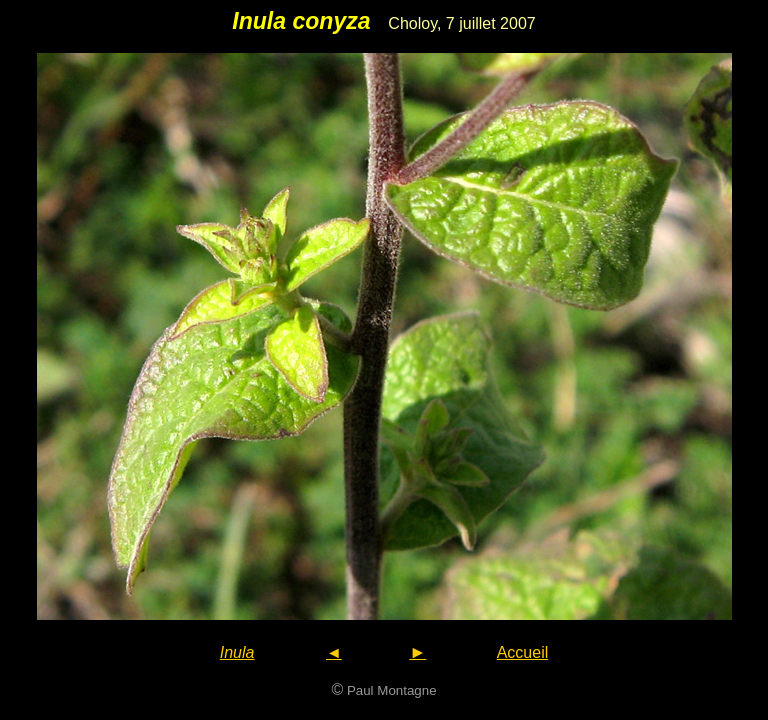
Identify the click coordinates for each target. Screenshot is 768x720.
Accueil (523, 652)
